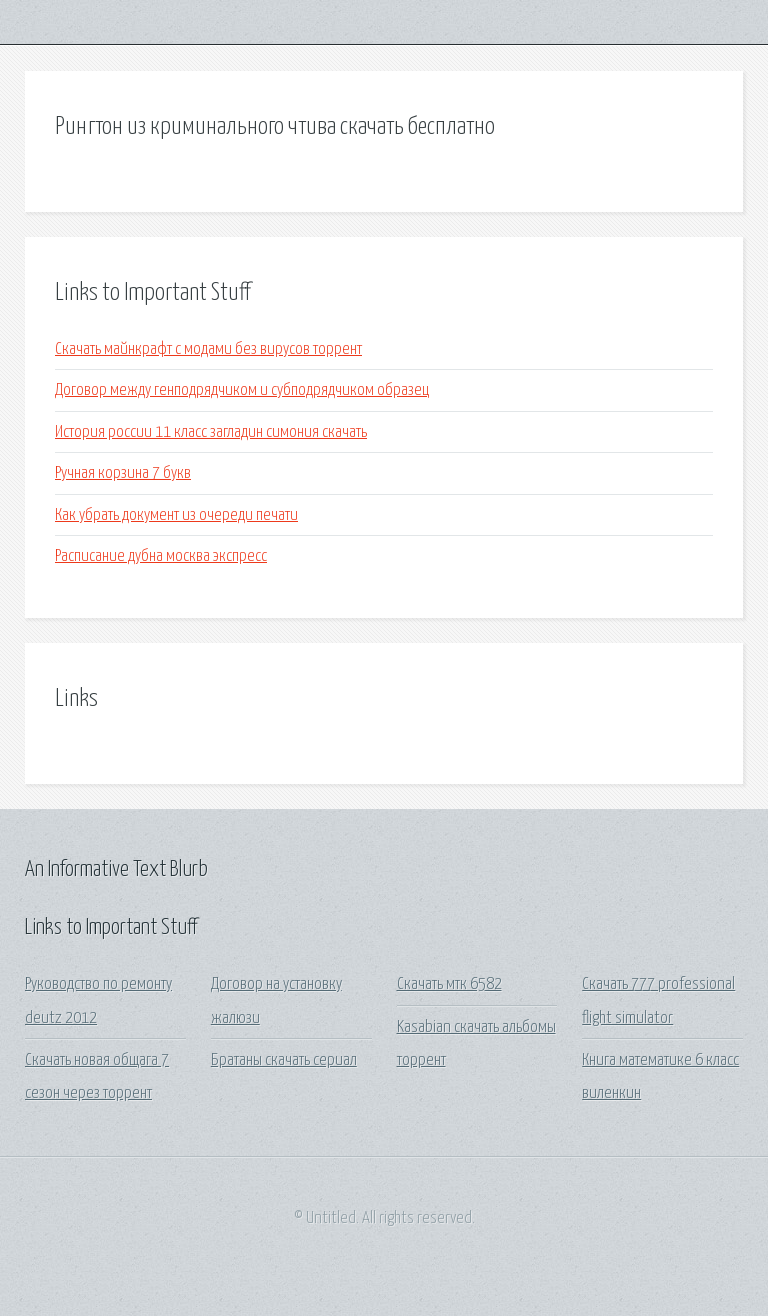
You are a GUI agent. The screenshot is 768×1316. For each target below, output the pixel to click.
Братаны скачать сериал (284, 1060)
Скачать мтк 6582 (449, 984)
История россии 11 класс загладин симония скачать (211, 432)
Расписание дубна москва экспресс (161, 556)
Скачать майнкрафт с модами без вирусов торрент (208, 349)
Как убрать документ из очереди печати (176, 515)
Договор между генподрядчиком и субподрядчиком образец (242, 390)
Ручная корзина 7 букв (123, 473)
